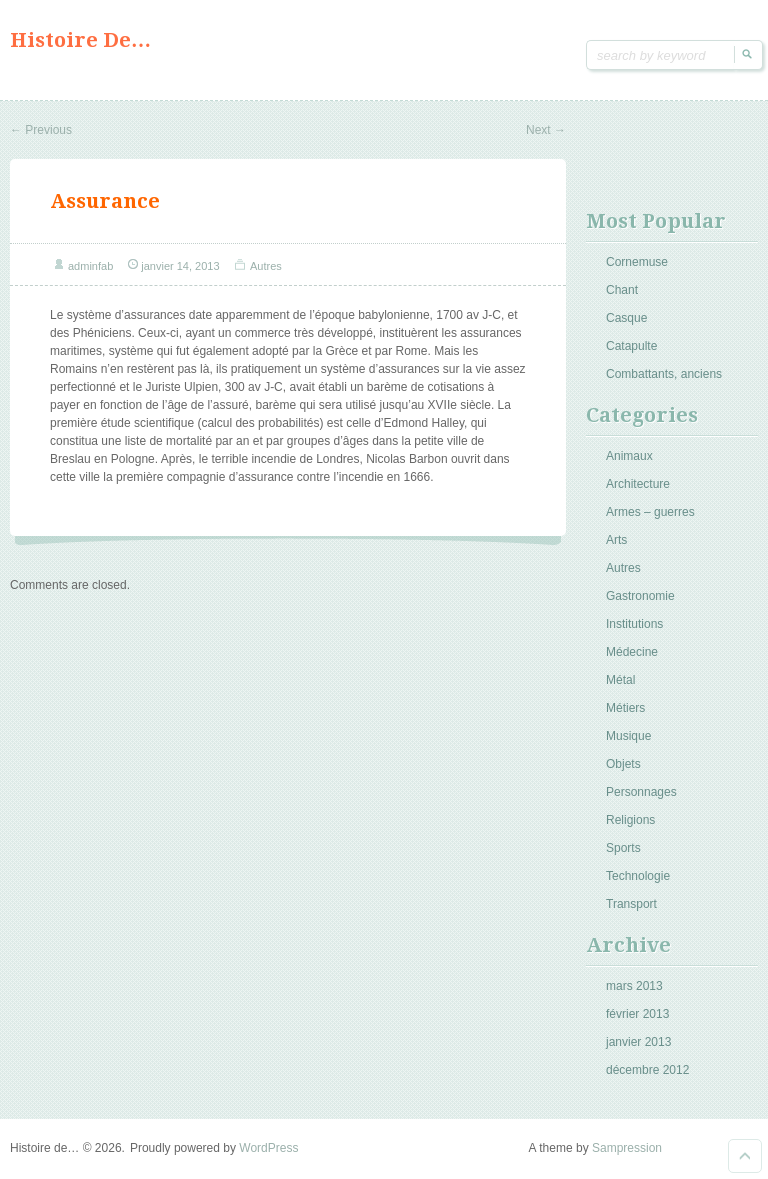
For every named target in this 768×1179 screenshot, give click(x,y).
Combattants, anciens (664, 374)
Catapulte (631, 346)
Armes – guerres (650, 512)
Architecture (638, 484)
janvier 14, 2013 (180, 266)
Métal (620, 680)
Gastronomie (640, 596)
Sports (623, 848)
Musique (628, 736)
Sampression (627, 1148)
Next (546, 130)
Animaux (629, 456)
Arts (616, 540)
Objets (623, 764)
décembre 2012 (647, 1070)
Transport (631, 904)
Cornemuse (637, 262)
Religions (630, 820)
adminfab (90, 266)
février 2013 (637, 1014)
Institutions (634, 624)
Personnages (641, 792)
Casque (626, 318)
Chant (622, 290)
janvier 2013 (638, 1042)
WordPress (268, 1148)
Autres (266, 266)
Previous (41, 130)
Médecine (632, 652)
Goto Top (745, 1156)
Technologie (638, 876)
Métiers (625, 708)
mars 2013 (634, 986)
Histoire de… (80, 40)
